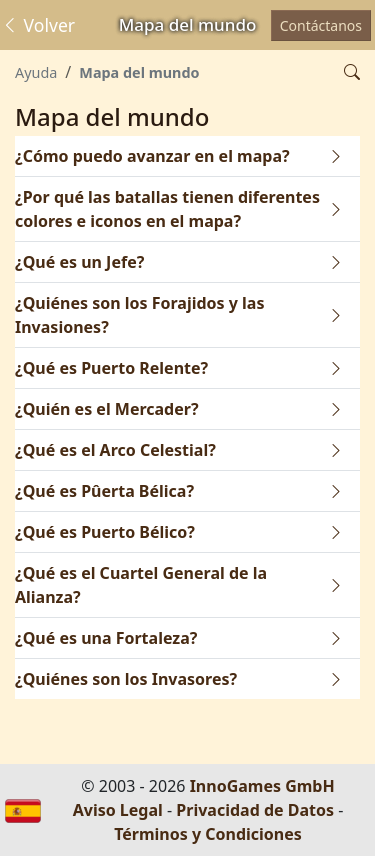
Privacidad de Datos (255, 810)
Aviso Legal (118, 810)
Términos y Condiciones (208, 834)
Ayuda (36, 72)
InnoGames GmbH (262, 786)
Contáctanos (321, 25)
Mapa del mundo (139, 72)
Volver (38, 25)
